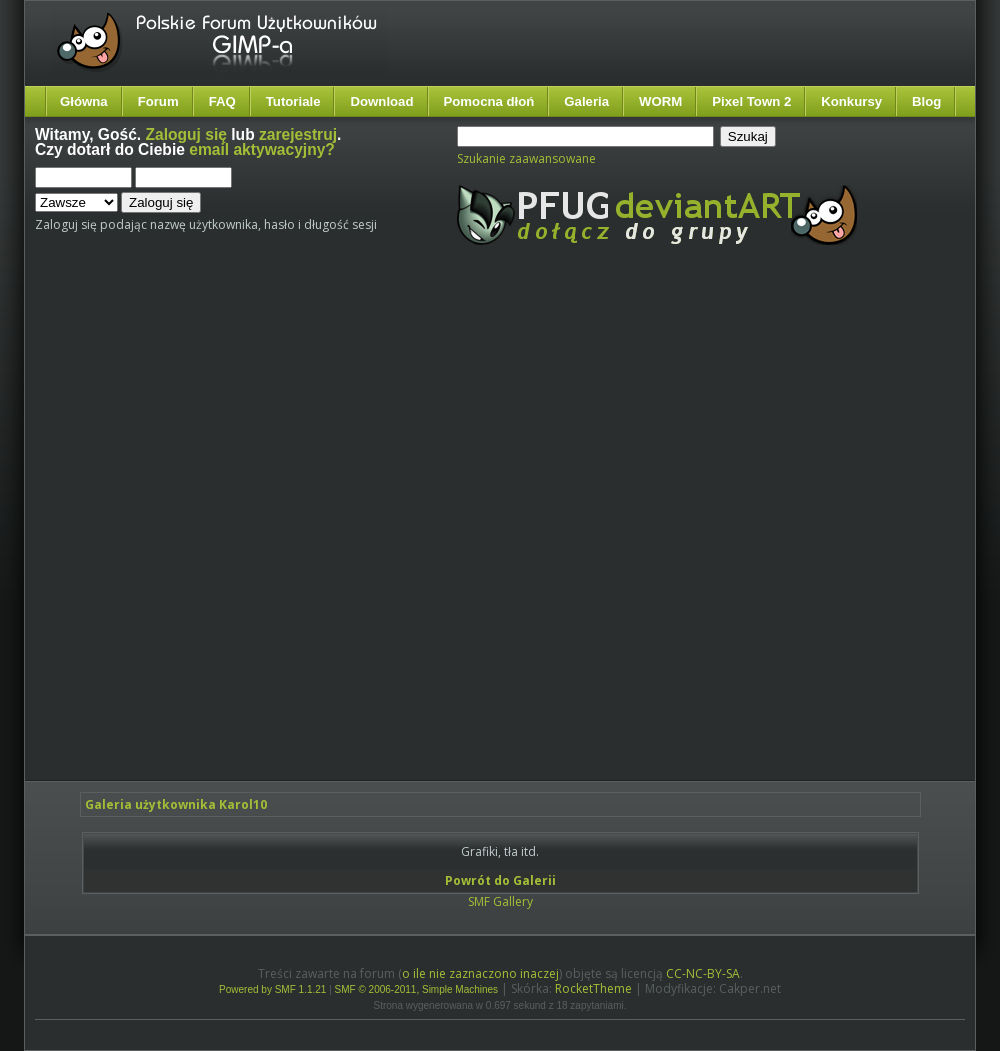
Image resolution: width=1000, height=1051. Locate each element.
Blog (926, 101)
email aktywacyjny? (262, 149)
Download (381, 101)
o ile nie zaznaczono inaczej (480, 973)
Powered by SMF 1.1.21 (272, 989)
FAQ (222, 101)
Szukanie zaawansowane (526, 158)
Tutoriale (293, 101)
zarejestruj (298, 134)
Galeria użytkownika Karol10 (176, 804)
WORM (660, 101)
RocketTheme (593, 988)
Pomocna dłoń (489, 101)
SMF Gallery (500, 901)
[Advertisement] (242, 530)
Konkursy (851, 101)
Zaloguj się (186, 134)
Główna (84, 101)
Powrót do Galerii (500, 880)
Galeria (586, 101)
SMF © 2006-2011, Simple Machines (417, 989)
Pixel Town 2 (751, 101)
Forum (158, 101)
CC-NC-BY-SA (703, 973)
